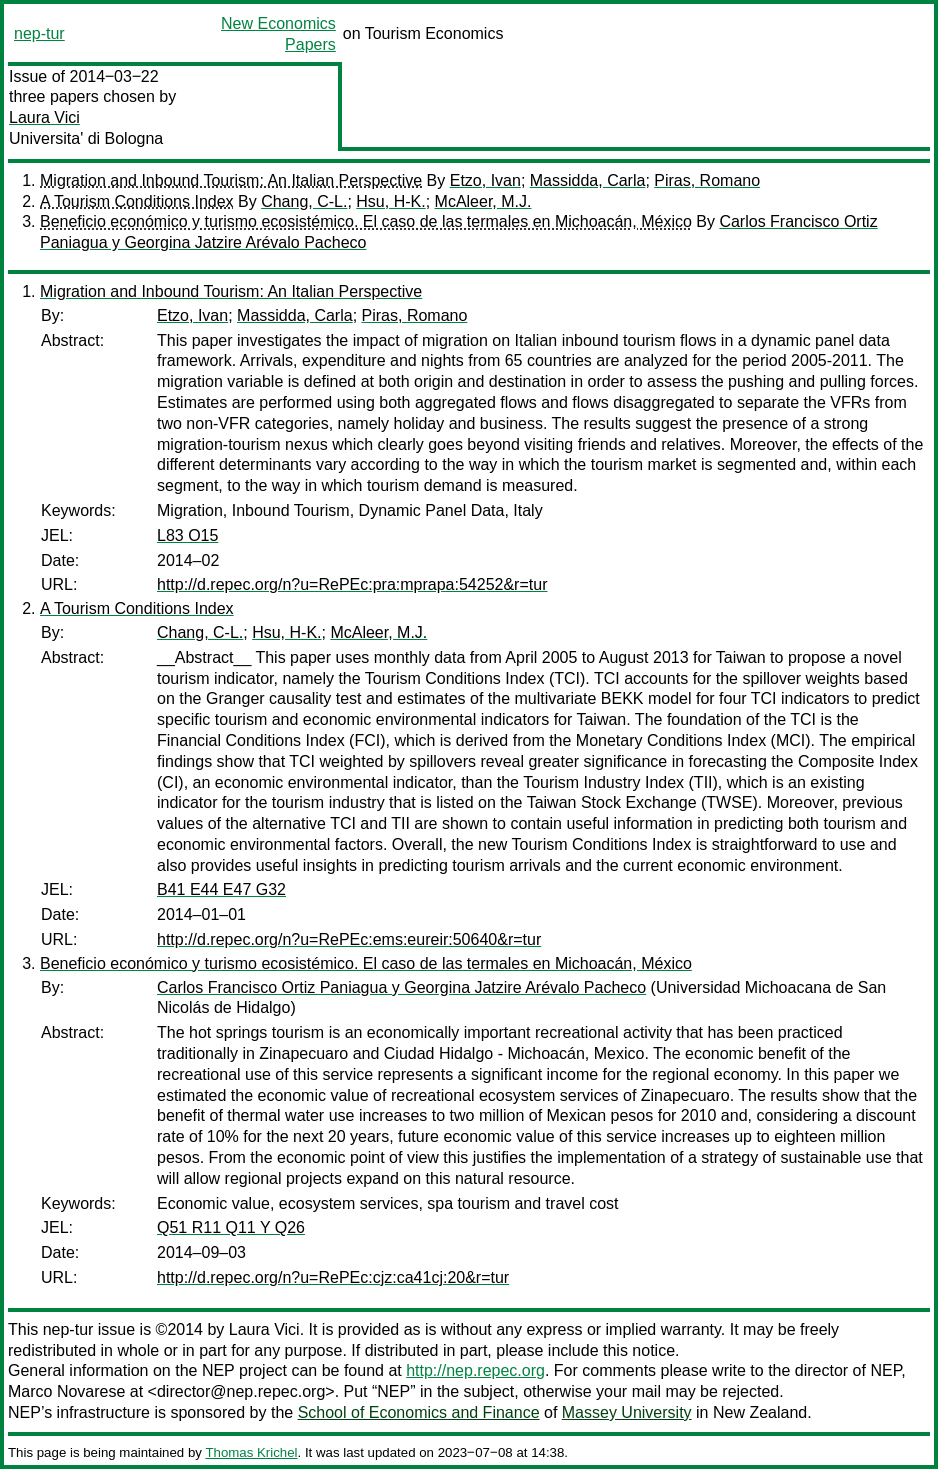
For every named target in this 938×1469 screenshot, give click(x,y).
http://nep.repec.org (475, 1370)
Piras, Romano (707, 180)
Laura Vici (44, 117)
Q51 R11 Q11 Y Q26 (231, 1227)
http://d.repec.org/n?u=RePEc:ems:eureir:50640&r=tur (349, 939)
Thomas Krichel (251, 1452)
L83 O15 (187, 535)
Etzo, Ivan (485, 180)
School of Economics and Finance (419, 1412)
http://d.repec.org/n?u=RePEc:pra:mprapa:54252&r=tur (352, 584)
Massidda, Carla (588, 180)
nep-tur (39, 33)
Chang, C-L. (304, 201)
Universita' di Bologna (86, 138)
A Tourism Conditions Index (137, 201)
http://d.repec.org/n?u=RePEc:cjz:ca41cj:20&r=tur (333, 1277)
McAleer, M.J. (483, 201)
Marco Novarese (66, 1391)
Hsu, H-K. (390, 201)
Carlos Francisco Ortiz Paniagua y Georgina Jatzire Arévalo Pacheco (401, 987)
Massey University (627, 1412)
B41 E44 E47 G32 (221, 889)
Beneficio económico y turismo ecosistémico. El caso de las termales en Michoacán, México (366, 221)
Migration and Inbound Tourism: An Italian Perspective (231, 180)
